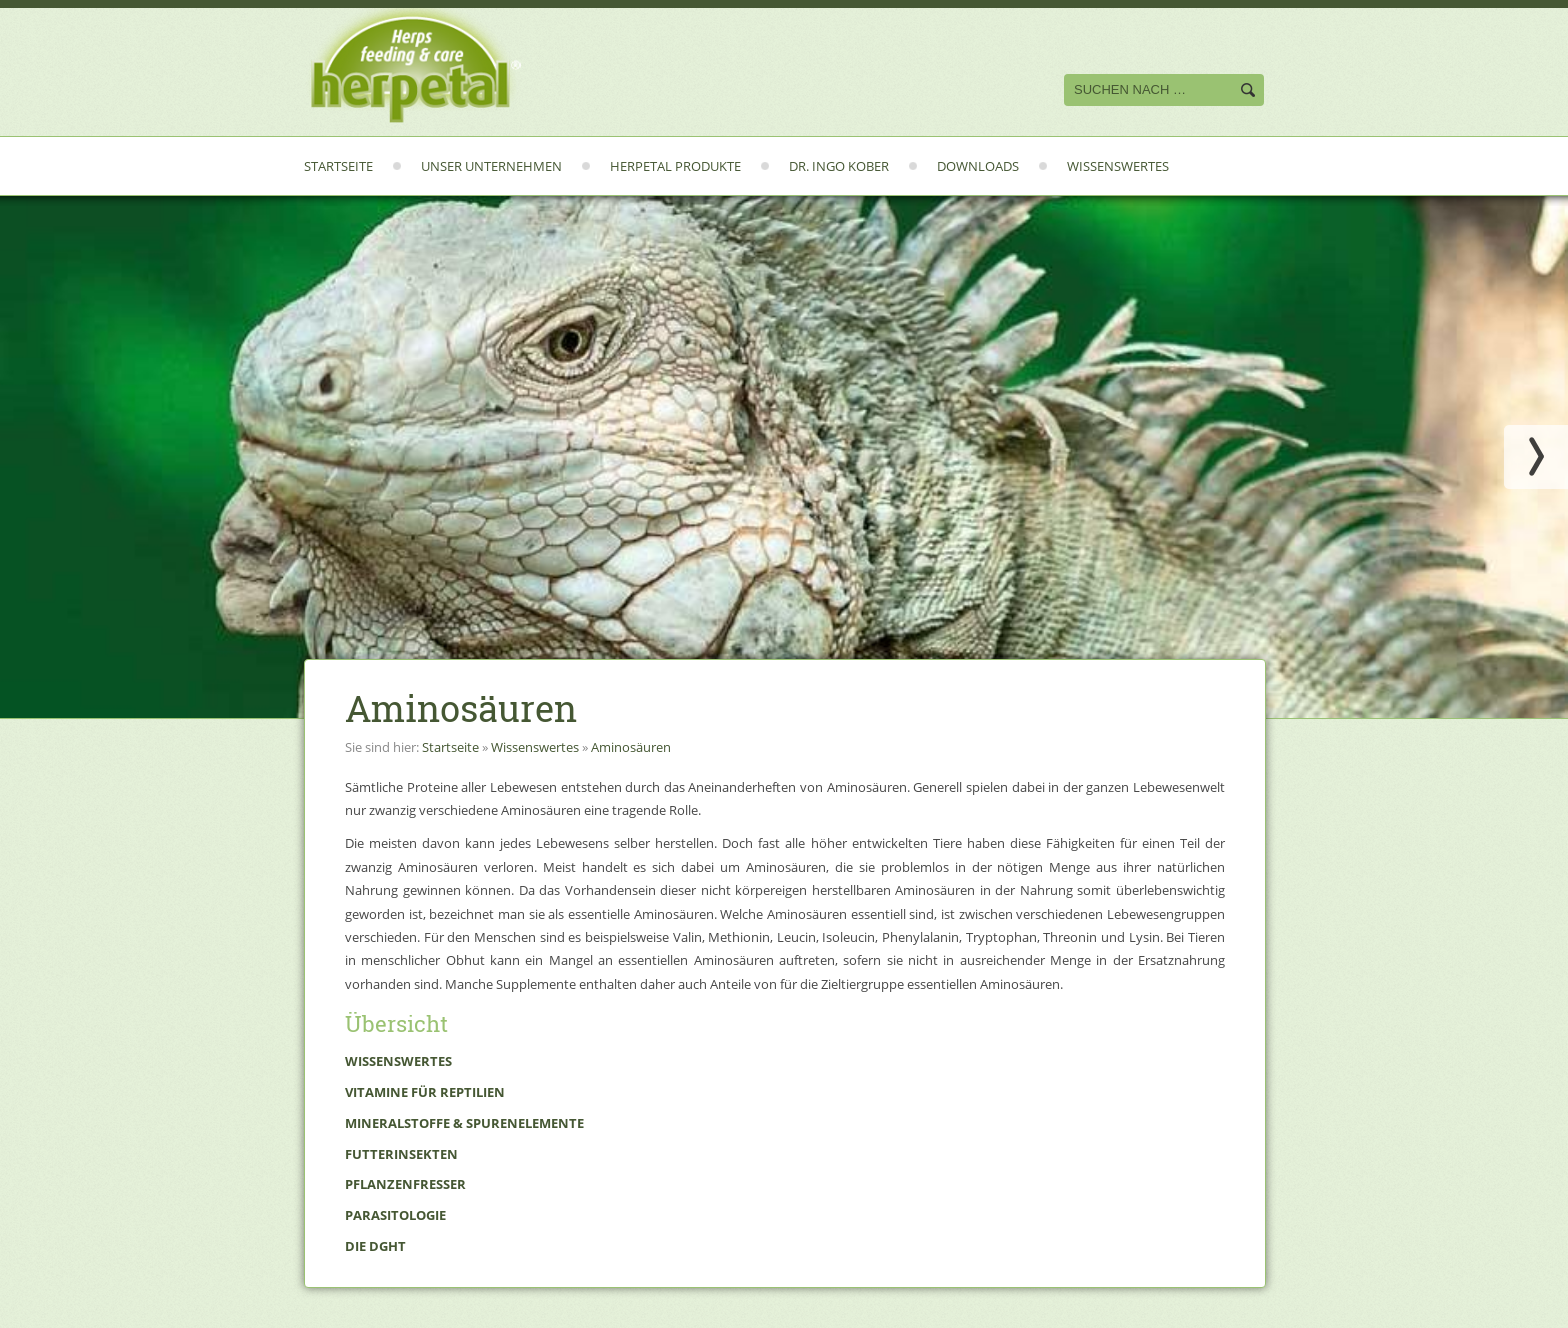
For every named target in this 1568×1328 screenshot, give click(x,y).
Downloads (978, 166)
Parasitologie (395, 1215)
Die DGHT (375, 1246)
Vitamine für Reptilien (425, 1092)
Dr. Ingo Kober (839, 166)
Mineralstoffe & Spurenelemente (464, 1123)
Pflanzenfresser (405, 1184)
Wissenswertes (1118, 166)
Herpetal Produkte (675, 166)
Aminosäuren (631, 747)
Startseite (338, 166)
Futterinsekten (401, 1154)
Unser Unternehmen (491, 166)
